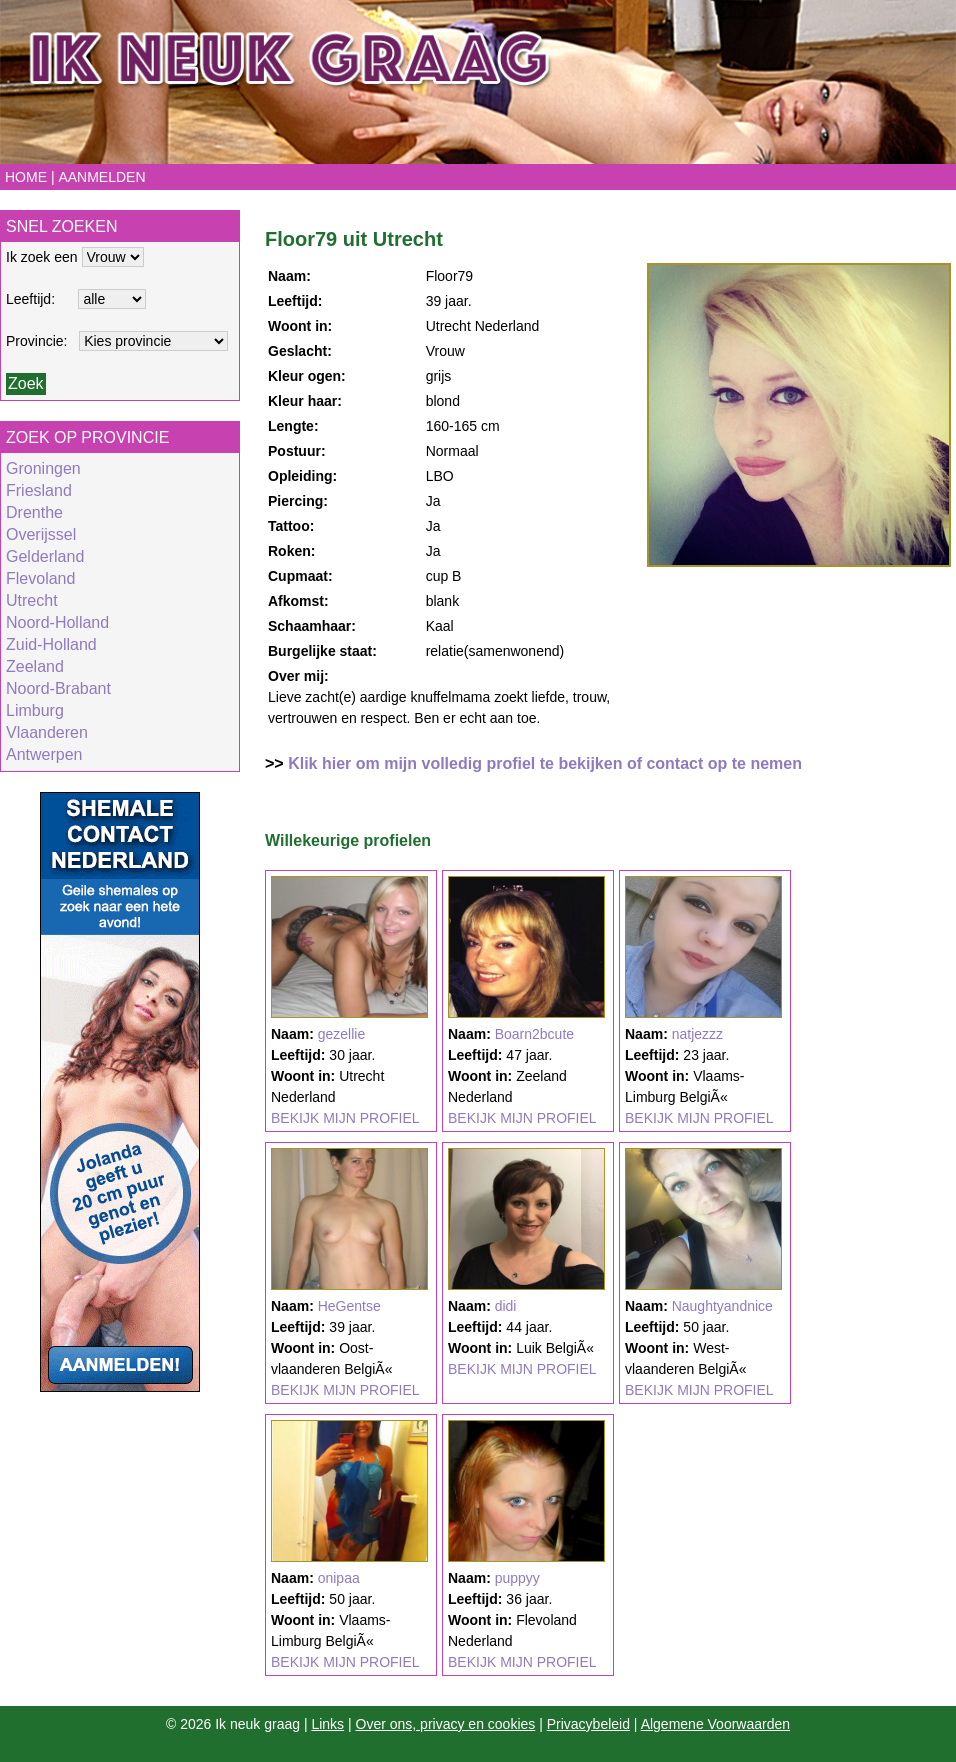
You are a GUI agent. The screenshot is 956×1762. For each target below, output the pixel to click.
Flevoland (40, 578)
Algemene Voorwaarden (715, 1724)
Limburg (35, 710)
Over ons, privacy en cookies (446, 1724)
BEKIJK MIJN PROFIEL (345, 1118)
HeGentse (349, 1306)
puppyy (517, 1578)
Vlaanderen (47, 732)
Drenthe (34, 512)
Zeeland (35, 666)
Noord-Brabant (58, 688)
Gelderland (45, 556)
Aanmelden (101, 177)
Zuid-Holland (51, 644)
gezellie (341, 1034)
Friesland (39, 490)
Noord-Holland (57, 622)
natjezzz (697, 1034)
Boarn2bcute (534, 1034)
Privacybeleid (588, 1724)
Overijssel (41, 534)
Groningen (43, 468)
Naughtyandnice (722, 1306)
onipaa (339, 1578)
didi (506, 1306)
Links (327, 1724)
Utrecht (32, 600)
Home (26, 177)
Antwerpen (44, 754)
